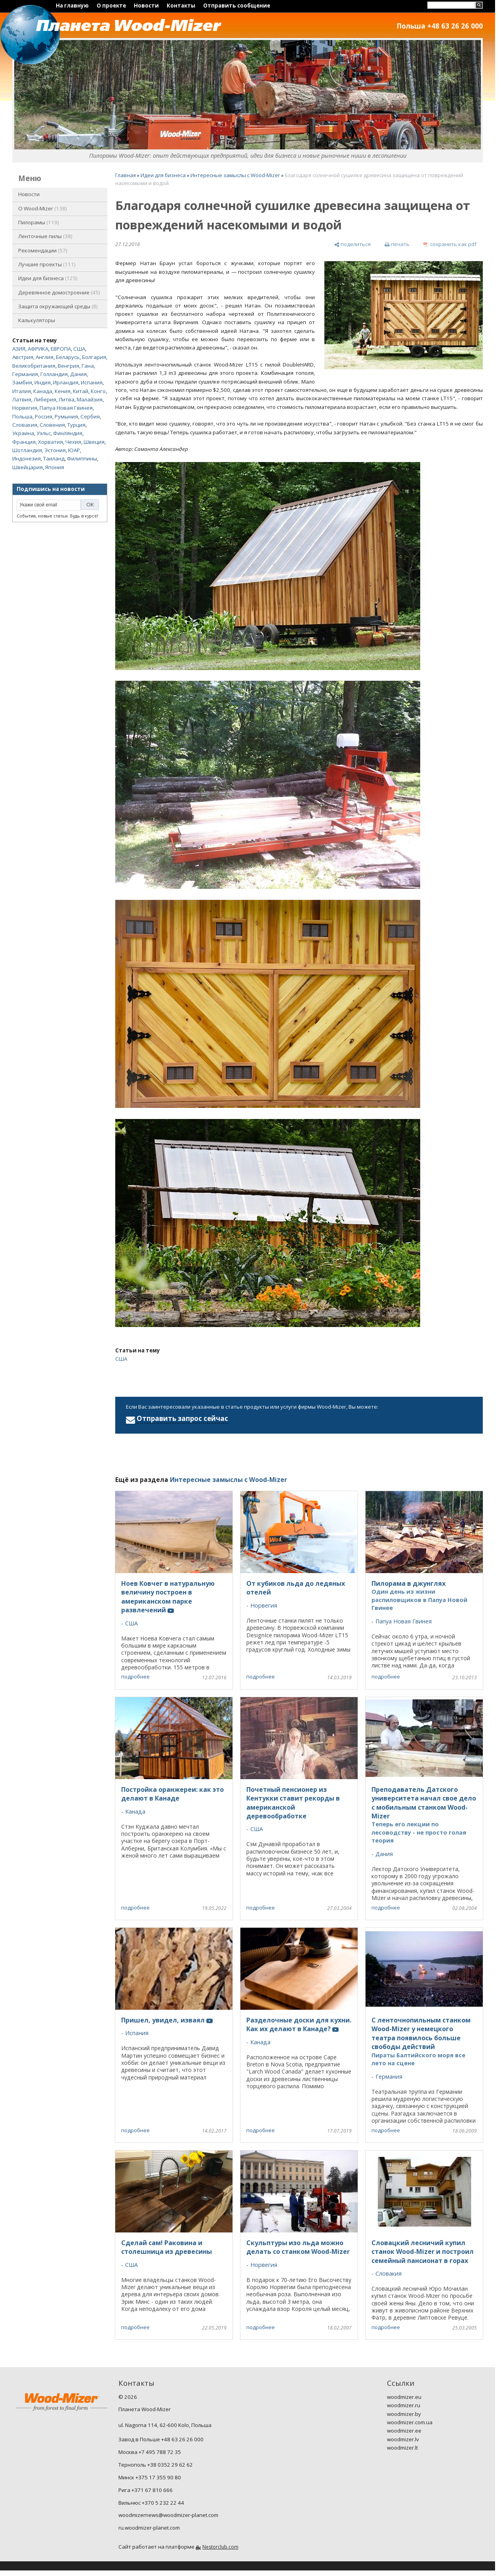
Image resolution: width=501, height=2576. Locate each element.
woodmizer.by (404, 2414)
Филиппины (82, 458)
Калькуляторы (36, 320)
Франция (24, 441)
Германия (25, 374)
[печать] (397, 245)
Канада (42, 391)
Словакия (24, 424)
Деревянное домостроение (59, 292)
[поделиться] (352, 245)
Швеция (94, 441)
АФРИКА (38, 348)
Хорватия (50, 441)
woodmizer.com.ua (409, 2422)
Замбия (22, 382)
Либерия (45, 399)
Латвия (21, 399)
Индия (42, 382)
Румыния (66, 416)
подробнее (135, 1676)
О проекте (111, 5)
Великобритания (33, 365)
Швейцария (27, 467)
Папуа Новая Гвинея (66, 407)
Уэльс (43, 433)
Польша (22, 416)
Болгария (94, 357)
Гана (88, 365)
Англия (44, 357)
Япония (54, 467)
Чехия (73, 441)
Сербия (90, 416)
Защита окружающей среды (58, 306)
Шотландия (27, 450)
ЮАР (74, 450)
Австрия (22, 357)
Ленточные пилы (45, 236)
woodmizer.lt (402, 2447)
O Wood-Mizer (42, 208)
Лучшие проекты (47, 264)
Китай (80, 391)
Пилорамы (38, 222)
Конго (98, 391)
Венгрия (68, 365)
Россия (43, 416)
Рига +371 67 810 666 (145, 2490)
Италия (21, 391)
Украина (23, 433)
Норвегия (24, 407)
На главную (72, 5)
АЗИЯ (18, 348)
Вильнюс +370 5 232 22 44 (151, 2502)
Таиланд (54, 458)
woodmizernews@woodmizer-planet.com (168, 2515)
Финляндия (67, 433)
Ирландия (65, 382)
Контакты (181, 5)
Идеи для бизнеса (48, 278)
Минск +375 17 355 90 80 (149, 2477)
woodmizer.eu (404, 2396)
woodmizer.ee (404, 2430)
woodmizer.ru (403, 2405)
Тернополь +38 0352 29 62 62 (155, 2464)
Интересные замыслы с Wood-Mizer (235, 175)
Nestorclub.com (220, 2547)
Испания (92, 382)
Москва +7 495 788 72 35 (149, 2452)
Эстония (55, 450)
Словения (52, 424)
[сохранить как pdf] (449, 245)
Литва (66, 399)
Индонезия (26, 458)
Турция (76, 424)
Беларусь (68, 357)
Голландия (54, 374)
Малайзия (90, 399)
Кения (62, 391)
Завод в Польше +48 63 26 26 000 (161, 2439)
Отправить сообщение (236, 5)
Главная (125, 175)
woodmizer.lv (403, 2439)
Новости (146, 5)
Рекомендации (42, 250)
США (79, 348)
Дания (78, 374)
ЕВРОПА (61, 348)
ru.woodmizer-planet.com (149, 2527)
